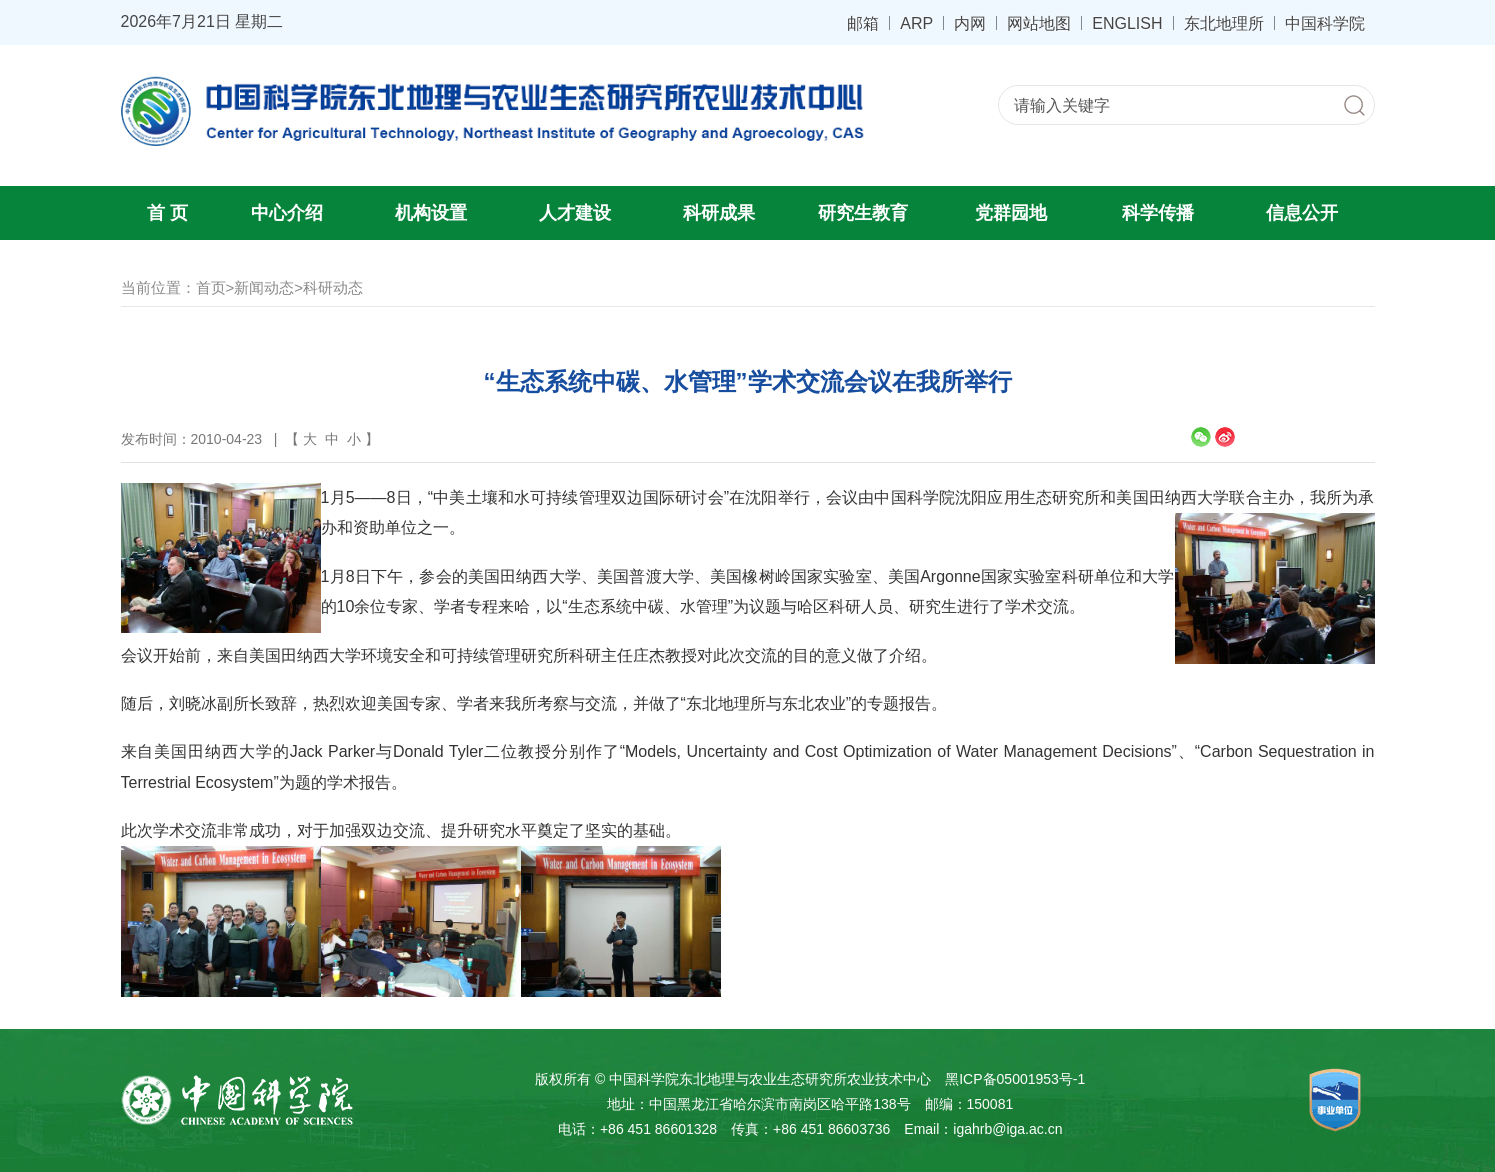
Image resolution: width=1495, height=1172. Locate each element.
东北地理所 (1224, 23)
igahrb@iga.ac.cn (1007, 1129)
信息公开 (1302, 213)
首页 (211, 287)
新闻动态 (264, 287)
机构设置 (431, 213)
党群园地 (1011, 213)
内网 (970, 23)
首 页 (167, 213)
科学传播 (1158, 213)
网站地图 (1039, 23)
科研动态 (333, 287)
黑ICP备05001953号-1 (1015, 1079)
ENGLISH (1127, 23)
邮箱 (863, 23)
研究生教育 (863, 213)
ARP (916, 23)
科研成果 (719, 213)
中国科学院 (1325, 23)
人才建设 (575, 213)
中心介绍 (287, 213)
